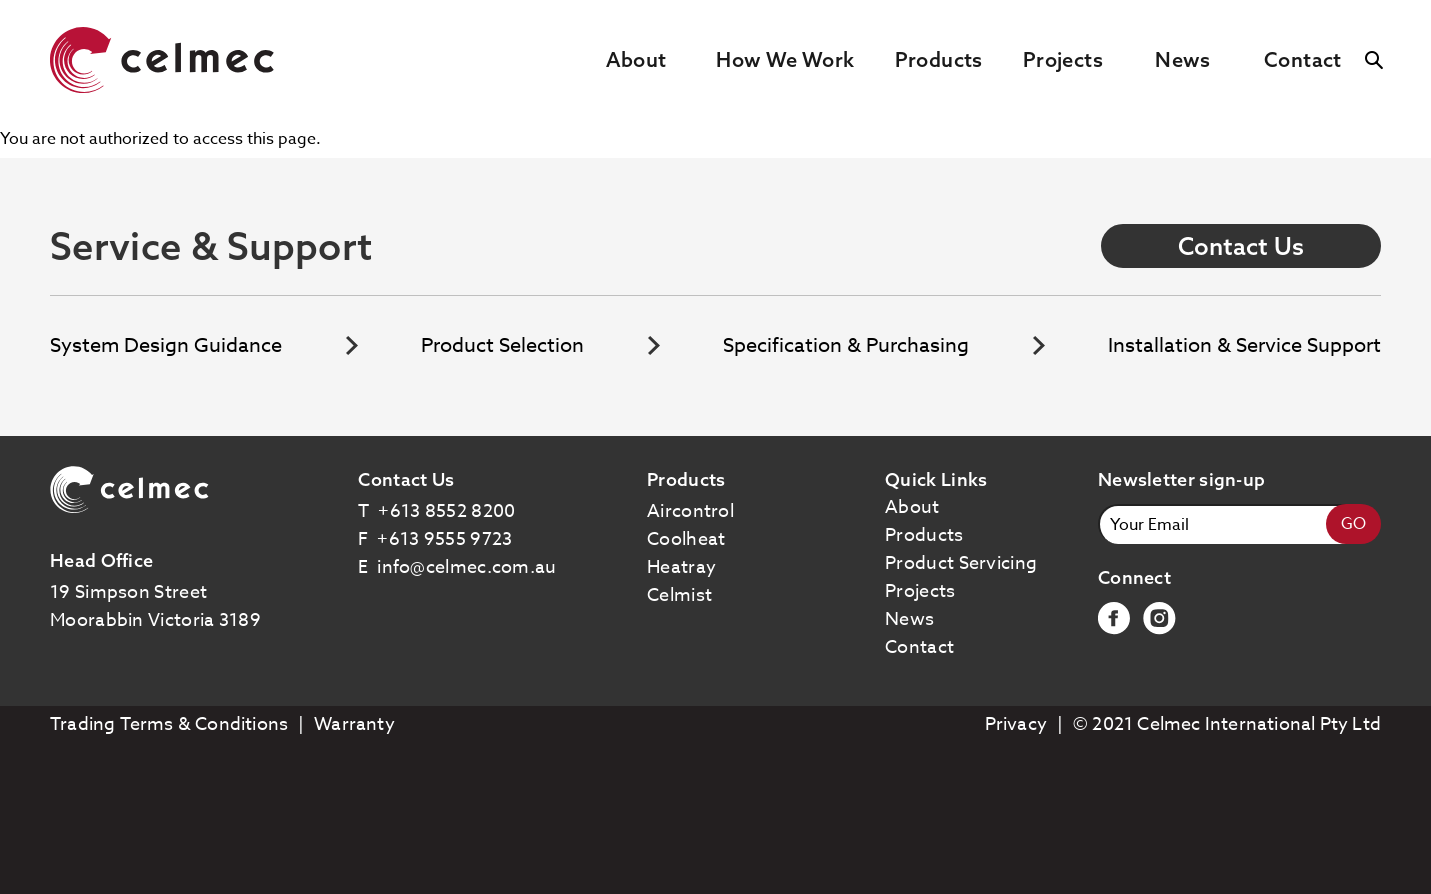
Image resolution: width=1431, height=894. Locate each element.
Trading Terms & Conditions (169, 724)
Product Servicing (961, 563)
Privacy (1016, 724)
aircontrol (690, 511)
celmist (679, 595)
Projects (1063, 59)
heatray (681, 567)
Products (939, 59)
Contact (1303, 59)
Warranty (354, 724)
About (636, 59)
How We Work (785, 59)
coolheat (686, 539)
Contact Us (1241, 246)
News (1183, 59)
